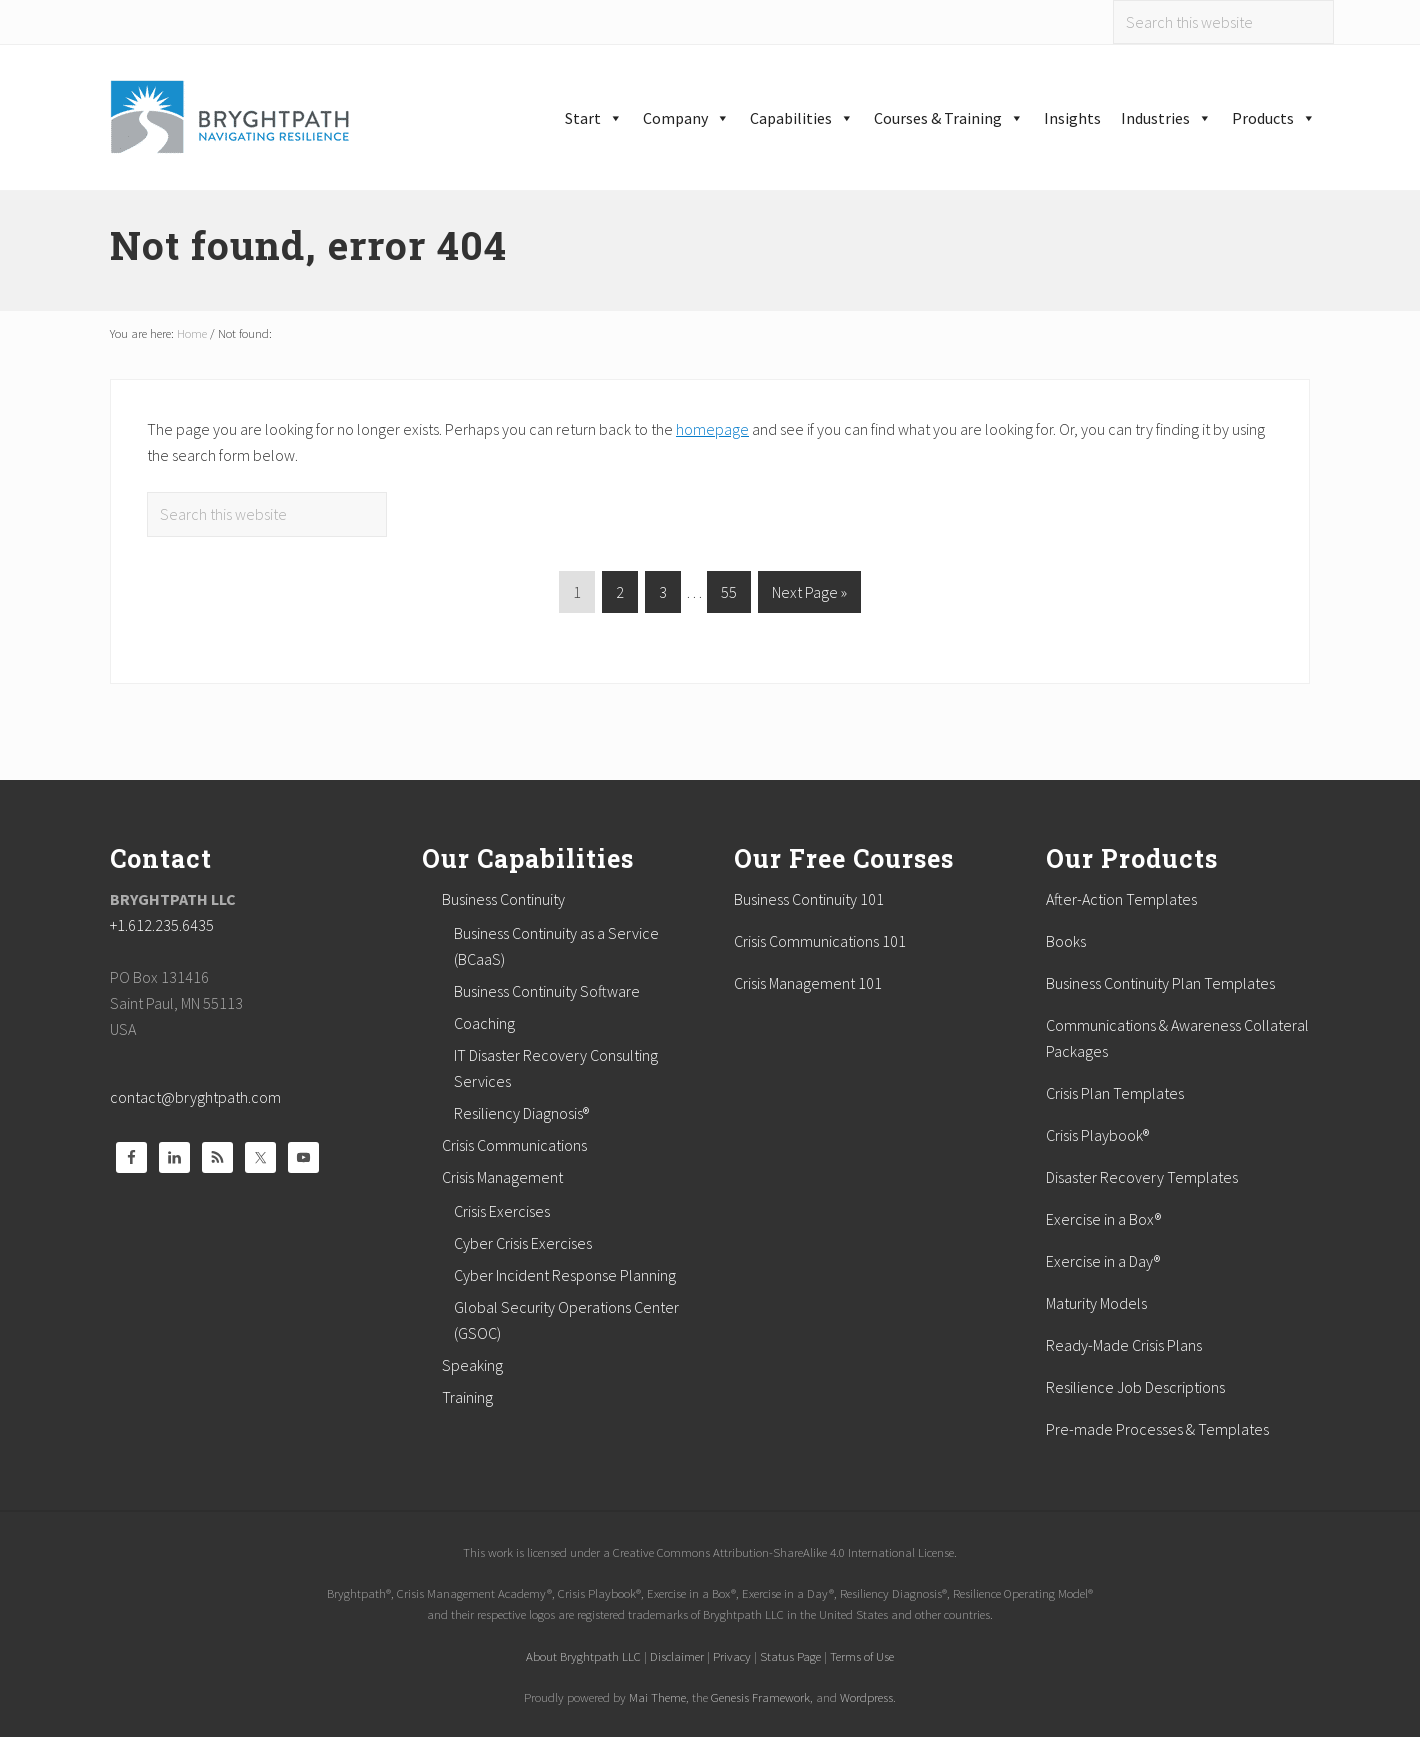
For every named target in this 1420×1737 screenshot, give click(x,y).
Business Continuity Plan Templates (1160, 983)
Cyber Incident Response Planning (565, 1275)
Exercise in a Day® (1103, 1261)
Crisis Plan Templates (1115, 1093)
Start (594, 118)
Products (1274, 118)
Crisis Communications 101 (820, 941)
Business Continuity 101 (809, 899)
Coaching (484, 1023)
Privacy (732, 1656)
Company (686, 118)
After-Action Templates (1121, 899)
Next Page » (809, 595)
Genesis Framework (760, 1697)
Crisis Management (502, 1177)
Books (1066, 941)
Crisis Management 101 (808, 983)
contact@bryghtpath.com (195, 1097)
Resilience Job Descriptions (1135, 1387)
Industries (1166, 118)
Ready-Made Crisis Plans (1124, 1345)
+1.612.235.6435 (162, 925)
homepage (712, 429)
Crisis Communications (514, 1145)
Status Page (790, 1656)
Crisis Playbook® (1097, 1135)
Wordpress (866, 1697)
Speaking (472, 1365)
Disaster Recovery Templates (1142, 1177)
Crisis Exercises (502, 1211)
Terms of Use (862, 1656)
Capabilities (802, 118)
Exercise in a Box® (1103, 1219)
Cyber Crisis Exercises (523, 1243)
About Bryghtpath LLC (583, 1656)
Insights (1072, 118)
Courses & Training (949, 118)
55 (728, 595)
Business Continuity (503, 899)
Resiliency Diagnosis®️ (521, 1113)
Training (467, 1397)
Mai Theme (657, 1697)
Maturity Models (1096, 1303)
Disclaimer (677, 1656)
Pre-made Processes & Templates (1157, 1429)
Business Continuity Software (547, 991)
